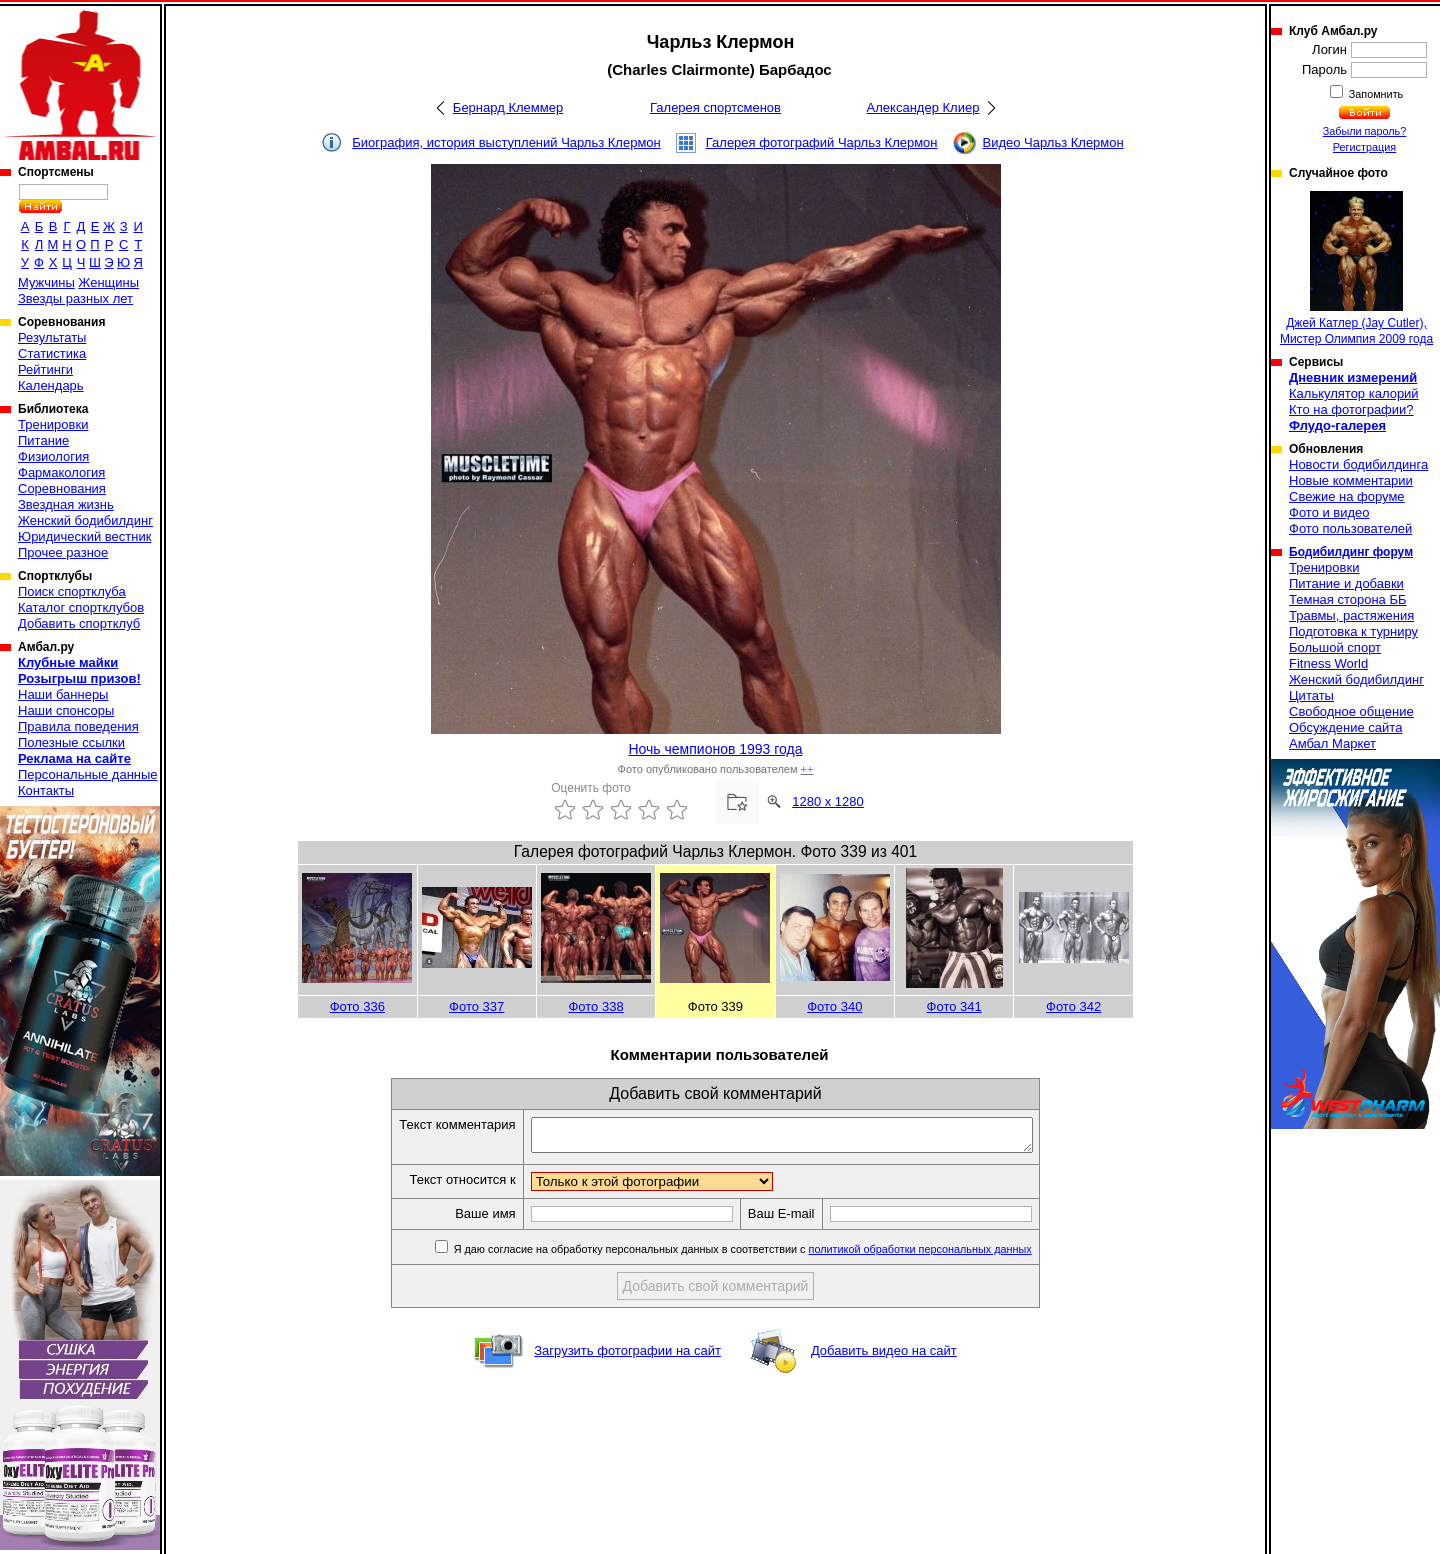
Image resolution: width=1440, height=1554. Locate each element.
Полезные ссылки (71, 742)
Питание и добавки (1346, 583)
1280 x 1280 (828, 801)
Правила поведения (78, 726)
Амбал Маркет (1332, 743)
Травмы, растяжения (1351, 615)
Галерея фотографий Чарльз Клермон (822, 142)
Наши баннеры (63, 694)
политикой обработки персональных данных (950, 1255)
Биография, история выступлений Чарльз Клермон (506, 142)
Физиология (53, 456)
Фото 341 (954, 1006)
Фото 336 (357, 1006)
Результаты (52, 337)
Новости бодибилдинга (1358, 464)
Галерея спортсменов (715, 107)
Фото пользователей (1350, 528)
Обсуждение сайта (1345, 727)
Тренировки (53, 424)
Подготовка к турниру (1353, 631)
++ (807, 769)
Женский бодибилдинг (85, 520)
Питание (43, 440)
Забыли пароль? (1365, 131)
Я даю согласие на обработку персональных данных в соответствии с (771, 1255)
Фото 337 (476, 1006)
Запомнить (1375, 94)
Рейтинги (45, 369)
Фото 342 (1073, 1006)
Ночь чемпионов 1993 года (715, 749)
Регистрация (1364, 147)
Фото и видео (1329, 512)
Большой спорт (1335, 647)
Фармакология (61, 472)
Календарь (51, 385)
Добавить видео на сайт (884, 1356)
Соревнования (62, 488)
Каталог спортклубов (81, 607)
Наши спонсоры (66, 710)
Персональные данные (88, 774)
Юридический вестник (84, 536)
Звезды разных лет (75, 298)
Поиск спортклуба (72, 591)
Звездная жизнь (66, 504)
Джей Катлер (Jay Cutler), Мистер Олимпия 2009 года (1356, 268)
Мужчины (46, 282)
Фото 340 (834, 1006)
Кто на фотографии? (1351, 409)
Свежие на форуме (1347, 496)
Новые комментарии (1351, 480)
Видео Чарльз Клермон (1053, 142)
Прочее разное (63, 552)
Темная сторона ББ (1348, 599)
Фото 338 (595, 1006)
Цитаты (1311, 695)
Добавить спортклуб (79, 623)
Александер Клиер (923, 107)
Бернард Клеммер (508, 107)
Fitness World (1328, 663)
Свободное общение (1351, 711)
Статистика (52, 353)
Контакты (46, 790)
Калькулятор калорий (1354, 393)
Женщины (108, 282)
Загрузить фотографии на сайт (627, 1356)
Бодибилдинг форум (1351, 552)
